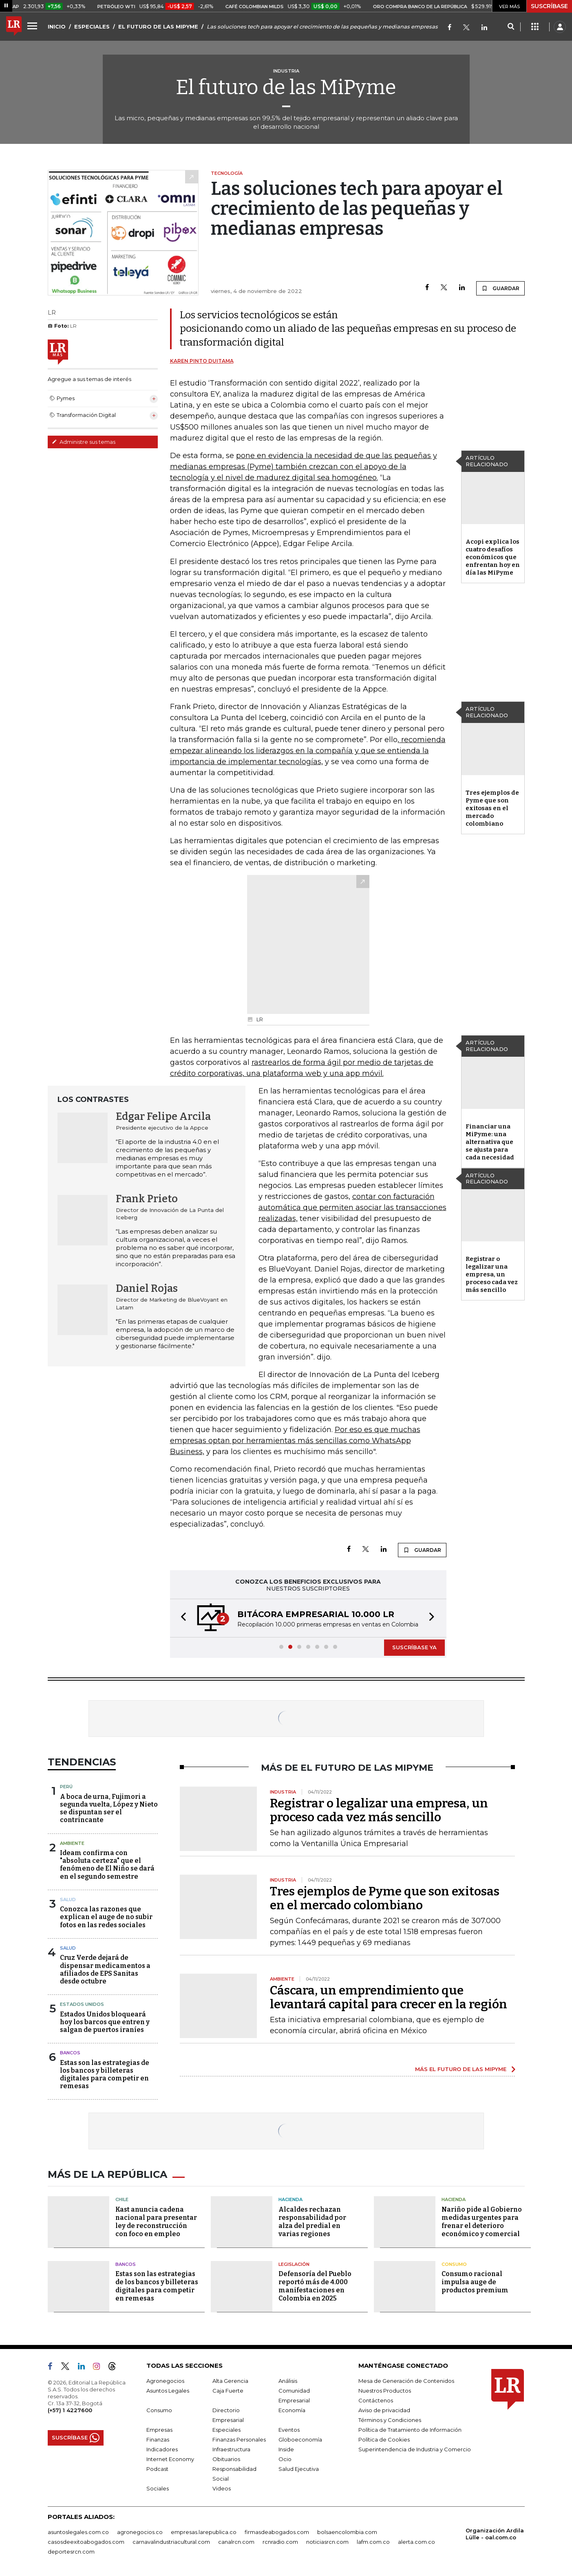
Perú (66, 1786)
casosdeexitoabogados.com (86, 2542)
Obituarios (226, 2459)
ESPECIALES (92, 26)
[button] (181, 1618)
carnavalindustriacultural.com (171, 2542)
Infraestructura (231, 2449)
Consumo (454, 2264)
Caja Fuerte (227, 2390)
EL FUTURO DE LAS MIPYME (158, 26)
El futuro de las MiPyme (286, 87)
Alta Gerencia (230, 2381)
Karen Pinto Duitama (202, 361)
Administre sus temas (83, 442)
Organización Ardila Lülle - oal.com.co (495, 2534)
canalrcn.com (236, 2542)
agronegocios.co (140, 2532)
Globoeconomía (300, 2439)
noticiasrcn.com (327, 2542)
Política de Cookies (384, 2439)
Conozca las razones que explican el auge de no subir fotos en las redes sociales (106, 1916)
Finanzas (157, 2439)
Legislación (293, 2264)
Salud (68, 1899)
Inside (286, 2449)
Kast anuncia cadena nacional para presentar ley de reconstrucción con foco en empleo (156, 2222)
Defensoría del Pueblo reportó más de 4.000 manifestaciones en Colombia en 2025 (314, 2286)
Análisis (287, 2381)
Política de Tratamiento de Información (410, 2429)
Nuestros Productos (384, 2390)
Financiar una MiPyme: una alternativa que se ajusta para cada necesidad (490, 1142)
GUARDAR (500, 288)
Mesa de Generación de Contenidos (406, 2381)
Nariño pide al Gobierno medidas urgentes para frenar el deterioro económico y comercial (482, 2222)
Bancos (70, 2053)
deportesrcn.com (71, 2551)
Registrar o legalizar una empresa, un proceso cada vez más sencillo (492, 1274)
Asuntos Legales (167, 2390)
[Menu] (33, 26)
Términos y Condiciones (389, 2420)
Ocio (285, 2459)
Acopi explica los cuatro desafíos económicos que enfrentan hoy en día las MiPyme (493, 557)
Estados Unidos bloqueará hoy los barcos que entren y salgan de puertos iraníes (105, 2022)
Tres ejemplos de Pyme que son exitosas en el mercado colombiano (492, 808)
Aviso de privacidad (384, 2410)
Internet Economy (170, 2459)
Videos (221, 2488)
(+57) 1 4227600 (70, 2410)
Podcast (157, 2469)
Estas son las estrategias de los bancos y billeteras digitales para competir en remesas (104, 2074)
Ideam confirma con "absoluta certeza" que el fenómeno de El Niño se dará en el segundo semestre (107, 1864)
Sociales (157, 2488)
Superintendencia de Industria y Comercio (414, 2449)
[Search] (510, 27)
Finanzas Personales (239, 2439)
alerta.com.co (416, 2542)
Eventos (289, 2429)
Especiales (226, 2429)
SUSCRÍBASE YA (414, 1647)
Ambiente (72, 1843)
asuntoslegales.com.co (78, 2532)
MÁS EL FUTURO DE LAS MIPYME (460, 2069)
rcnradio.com (280, 2542)
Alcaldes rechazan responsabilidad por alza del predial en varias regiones (312, 2222)
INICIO (57, 26)
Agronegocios (165, 2381)
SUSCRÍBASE (549, 6)
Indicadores (162, 2449)
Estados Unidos (82, 2004)
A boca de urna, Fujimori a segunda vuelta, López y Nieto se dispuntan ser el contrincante (109, 1808)
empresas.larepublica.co (203, 2532)
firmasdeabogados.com (277, 2532)
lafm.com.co (373, 2542)
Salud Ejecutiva (298, 2469)
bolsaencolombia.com (347, 2532)
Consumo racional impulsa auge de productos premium (475, 2282)
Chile (121, 2199)
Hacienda (290, 2199)
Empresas (159, 2429)
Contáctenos (375, 2400)
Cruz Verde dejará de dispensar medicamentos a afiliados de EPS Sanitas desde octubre (105, 1969)
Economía (291, 2410)
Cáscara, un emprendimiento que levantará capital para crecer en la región (388, 1997)
